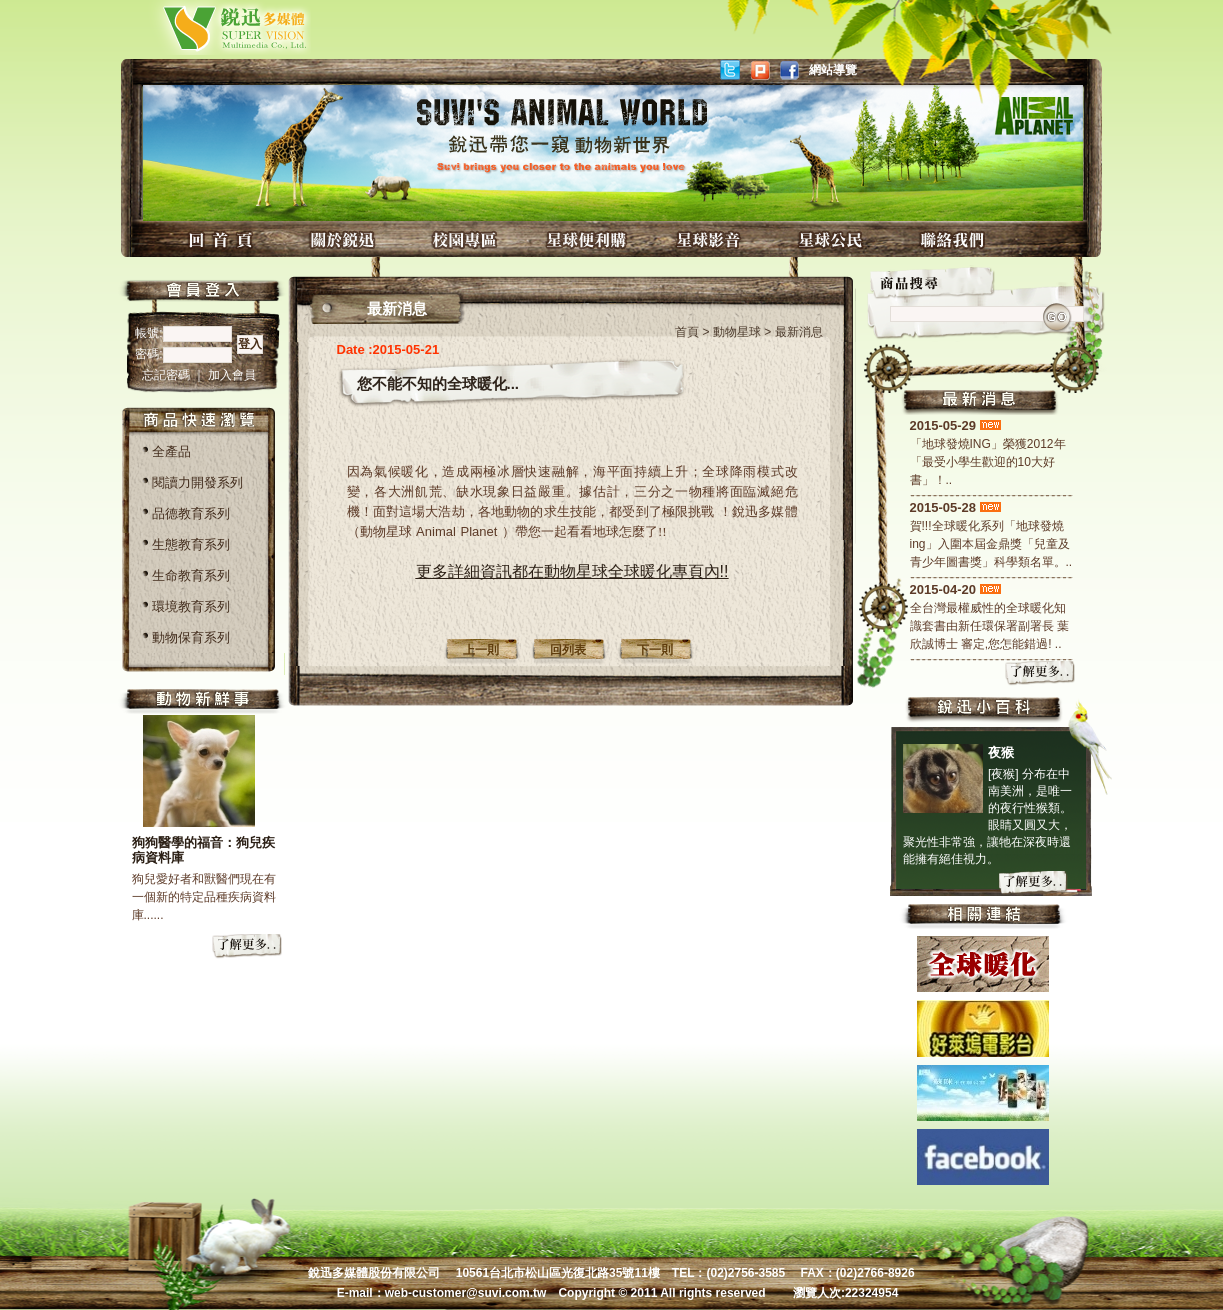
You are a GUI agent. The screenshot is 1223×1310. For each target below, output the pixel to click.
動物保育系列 (191, 637)
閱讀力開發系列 (197, 482)
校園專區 (467, 239)
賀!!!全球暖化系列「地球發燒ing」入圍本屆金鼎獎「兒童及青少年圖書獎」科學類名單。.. (991, 544)
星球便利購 (589, 239)
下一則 (655, 650)
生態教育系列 (191, 544)
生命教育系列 (191, 575)
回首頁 (223, 239)
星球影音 (711, 239)
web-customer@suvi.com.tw (466, 1293)
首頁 (687, 332)
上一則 (481, 650)
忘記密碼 (167, 375)
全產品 (171, 451)
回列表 (568, 650)
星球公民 (833, 239)
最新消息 (799, 332)
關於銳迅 (345, 239)
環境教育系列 (191, 606)
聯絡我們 (955, 239)
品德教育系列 (191, 513)
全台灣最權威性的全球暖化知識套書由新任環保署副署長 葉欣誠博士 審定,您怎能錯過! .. (989, 626)
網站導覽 (833, 70)
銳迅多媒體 (211, 27)
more (248, 947)
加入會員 (232, 375)
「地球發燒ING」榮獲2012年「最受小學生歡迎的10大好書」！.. (988, 462)
